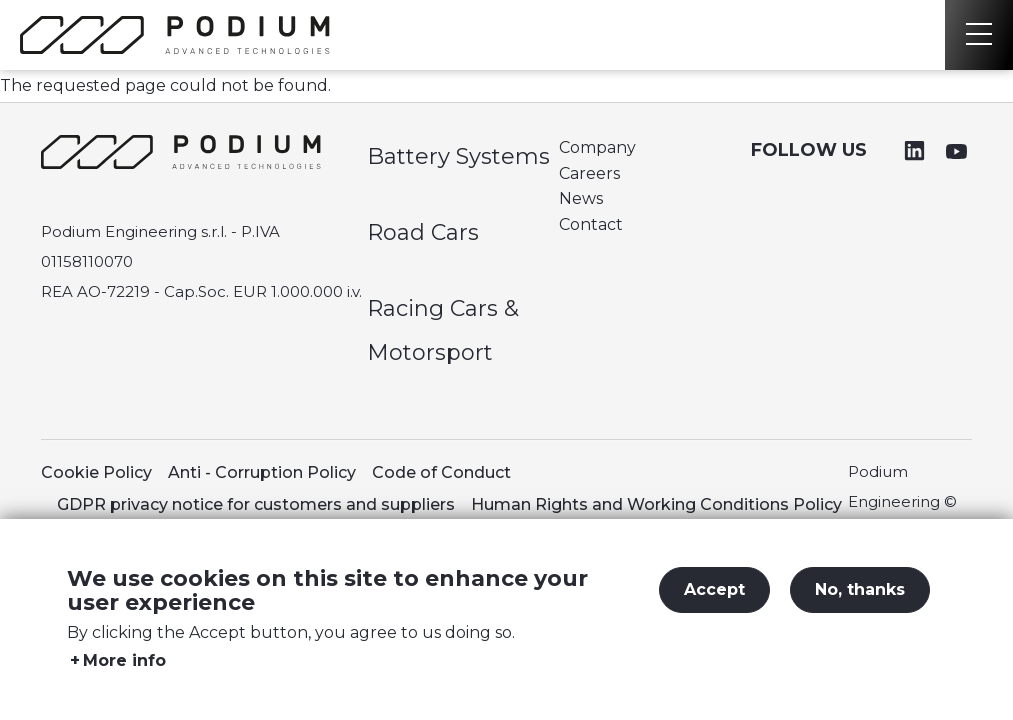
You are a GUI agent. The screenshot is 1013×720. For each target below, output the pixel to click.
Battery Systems (458, 156)
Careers (589, 173)
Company (597, 147)
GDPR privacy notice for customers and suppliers (256, 504)
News (581, 198)
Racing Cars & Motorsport (443, 330)
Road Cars (423, 232)
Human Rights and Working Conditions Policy (656, 504)
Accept (714, 605)
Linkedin (915, 151)
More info (124, 677)
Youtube (956, 151)
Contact (591, 224)
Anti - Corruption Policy (262, 472)
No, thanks (860, 605)
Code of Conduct (441, 472)
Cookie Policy (96, 472)
